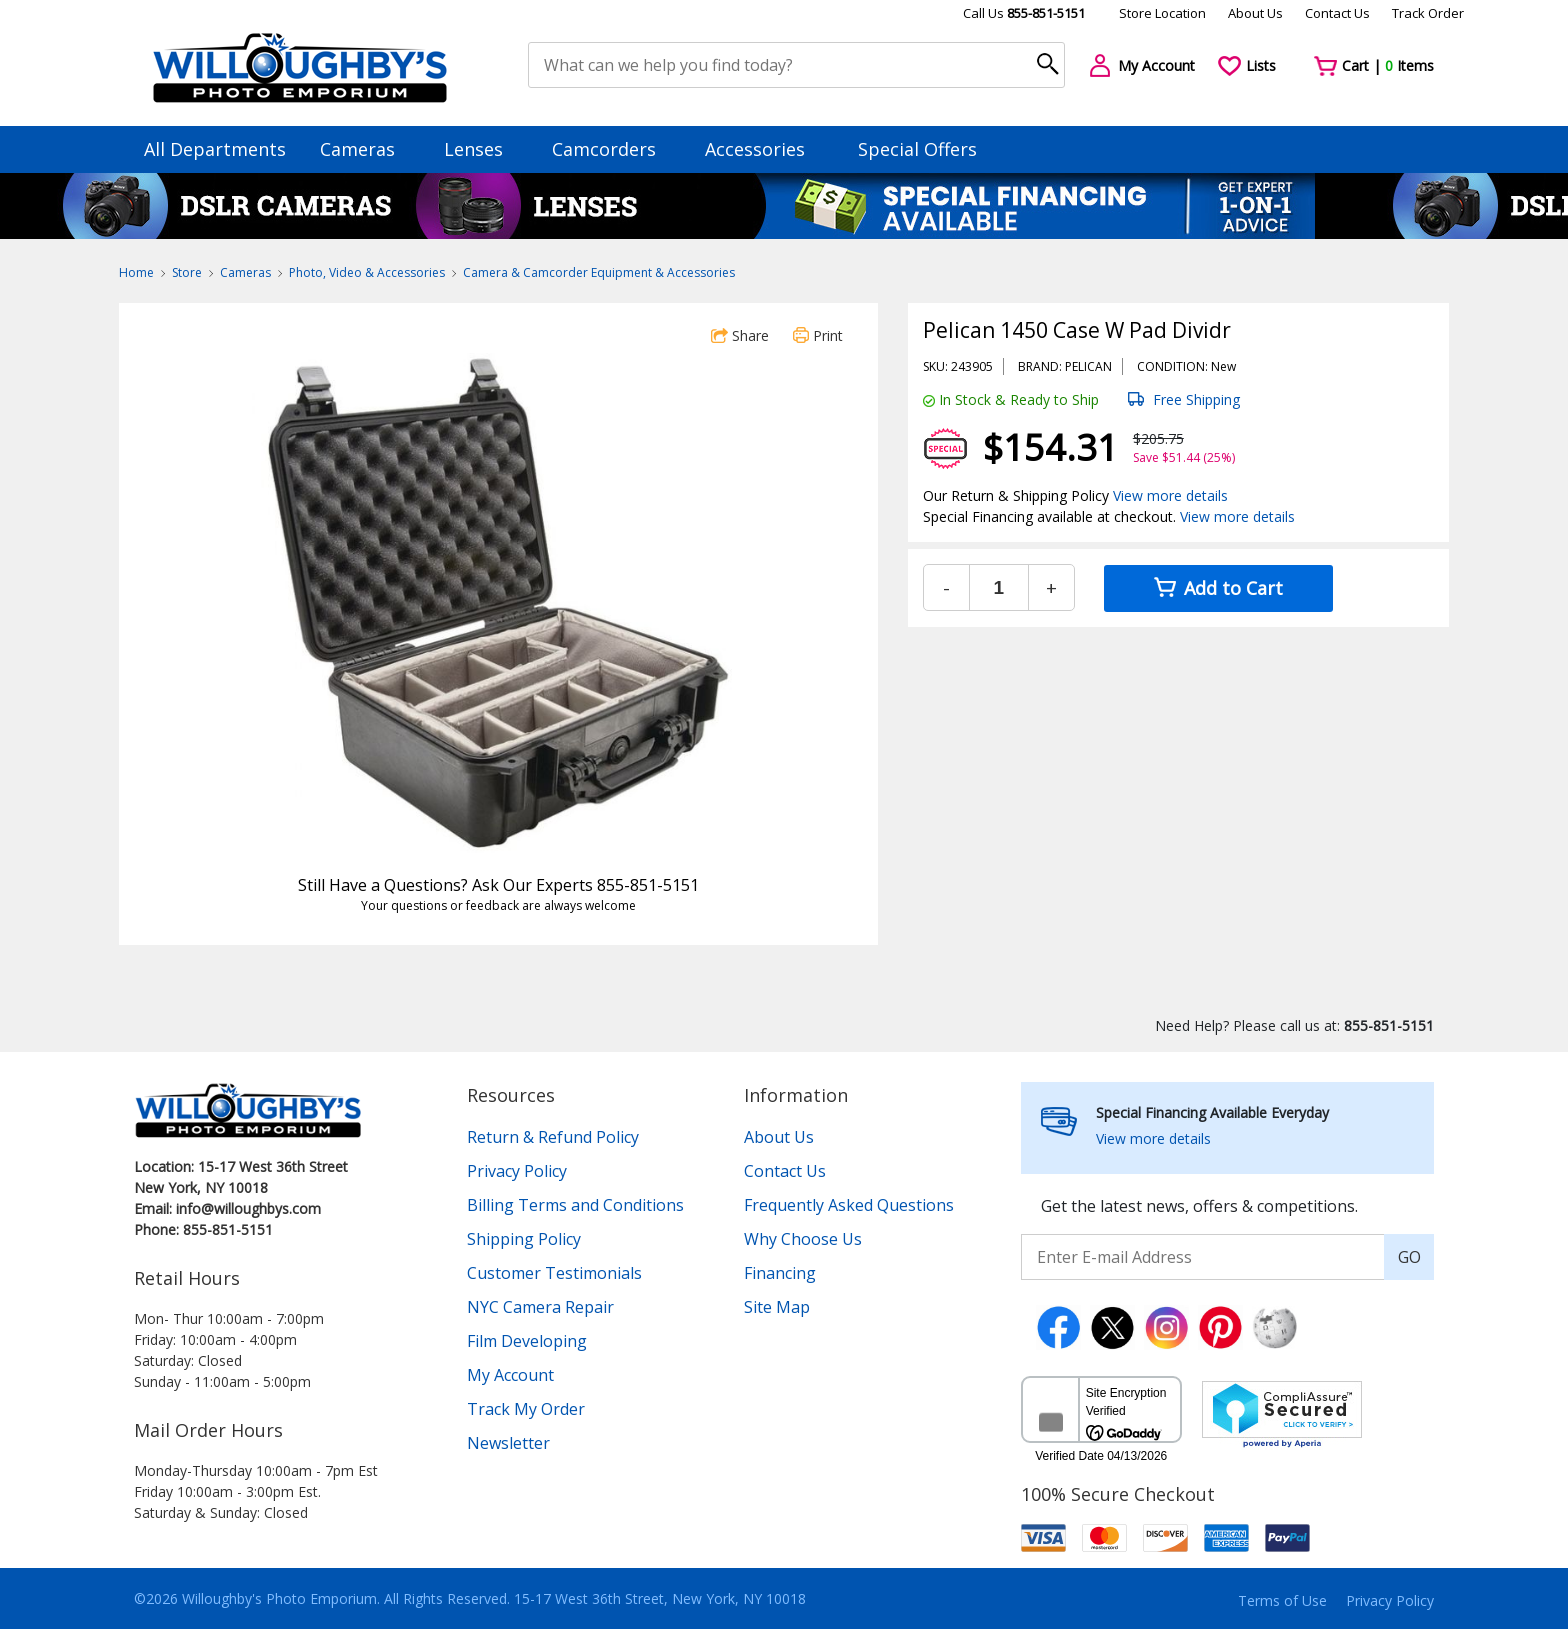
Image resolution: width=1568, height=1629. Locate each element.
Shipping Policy (524, 1239)
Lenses (483, 149)
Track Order (1428, 13)
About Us (1255, 13)
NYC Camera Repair (540, 1307)
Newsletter (508, 1443)
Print (818, 335)
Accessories (764, 149)
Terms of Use (1282, 1600)
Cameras (367, 149)
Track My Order (526, 1409)
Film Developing (527, 1341)
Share (740, 335)
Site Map (777, 1307)
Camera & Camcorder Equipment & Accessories (599, 272)
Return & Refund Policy (553, 1137)
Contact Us (1337, 13)
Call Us (1024, 13)
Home (136, 272)
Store (187, 272)
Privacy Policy (517, 1171)
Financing (780, 1273)
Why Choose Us (803, 1239)
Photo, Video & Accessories (367, 272)
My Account (510, 1375)
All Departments (215, 149)
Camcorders (613, 149)
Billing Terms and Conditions (575, 1205)
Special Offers (917, 149)
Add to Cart (1218, 588)
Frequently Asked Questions (849, 1205)
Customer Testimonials (554, 1273)
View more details (1170, 495)
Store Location (1162, 13)
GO (1409, 1257)
